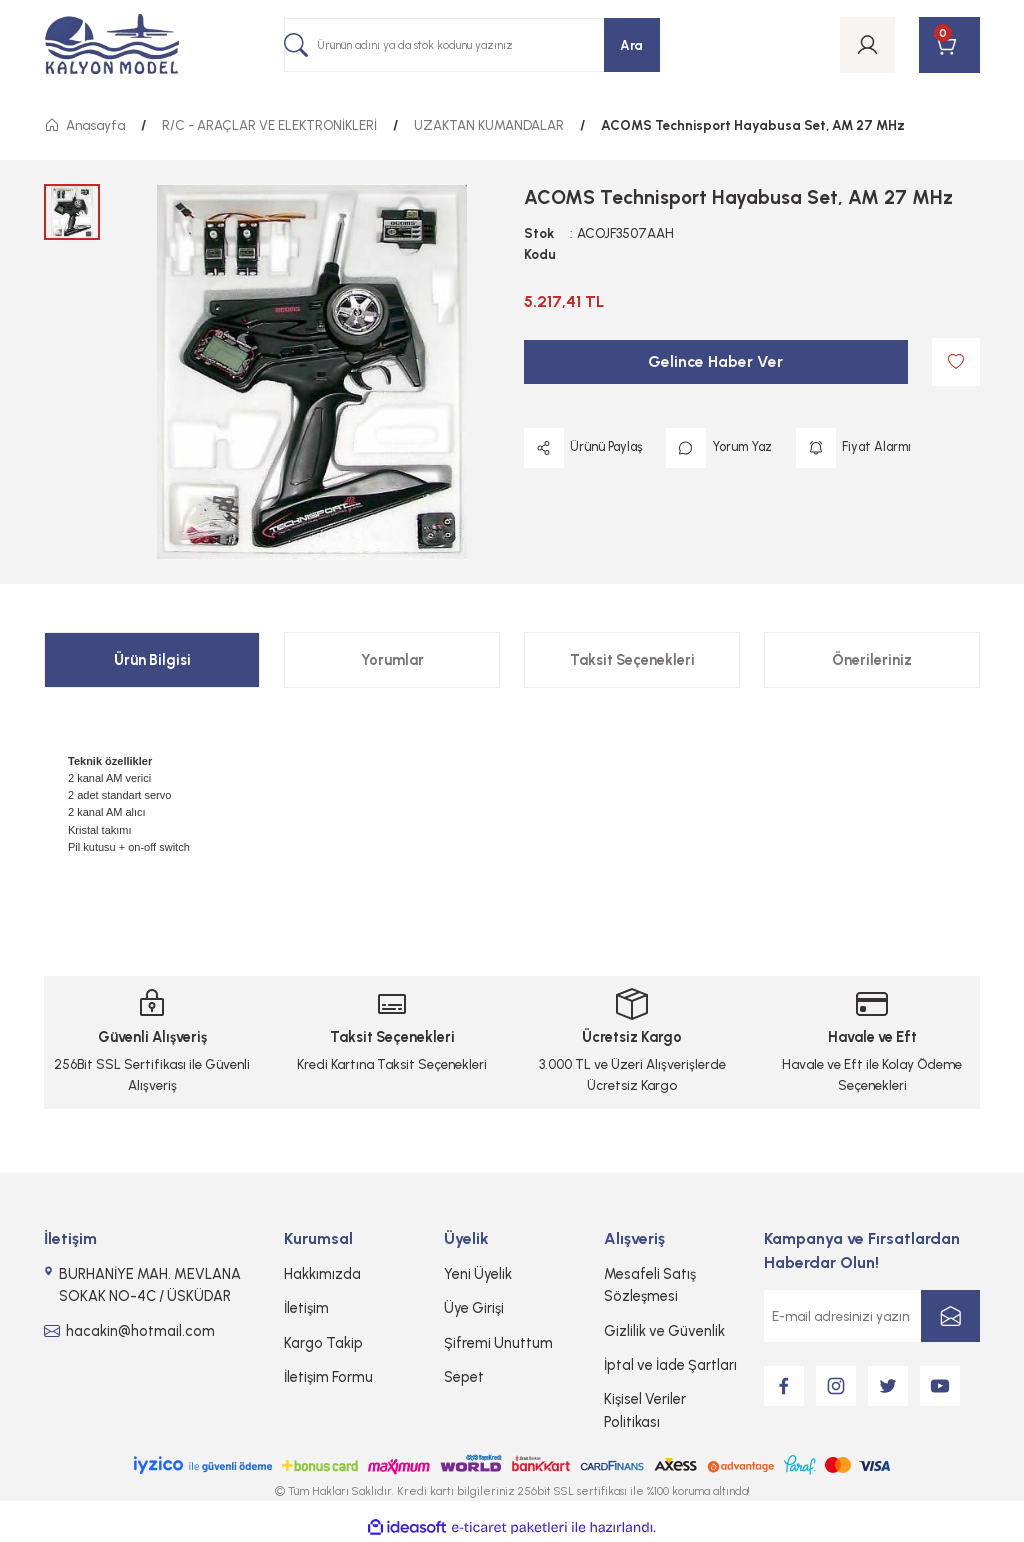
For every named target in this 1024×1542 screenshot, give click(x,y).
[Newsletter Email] (872, 1316)
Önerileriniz (872, 660)
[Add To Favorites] (956, 362)
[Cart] (949, 45)
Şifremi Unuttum (498, 1343)
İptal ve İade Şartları (670, 1365)
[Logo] (112, 45)
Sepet (464, 1377)
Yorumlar (392, 660)
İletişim (306, 1308)
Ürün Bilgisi (152, 660)
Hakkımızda (322, 1274)
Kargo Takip (323, 1343)
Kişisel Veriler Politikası (645, 1410)
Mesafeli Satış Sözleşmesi (650, 1285)
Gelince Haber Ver (715, 361)
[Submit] (950, 1316)
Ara (631, 45)
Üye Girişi (474, 1308)
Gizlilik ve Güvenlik (664, 1331)
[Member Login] (867, 45)
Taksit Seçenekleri (632, 660)
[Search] (472, 45)
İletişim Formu (328, 1377)
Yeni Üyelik (478, 1274)
